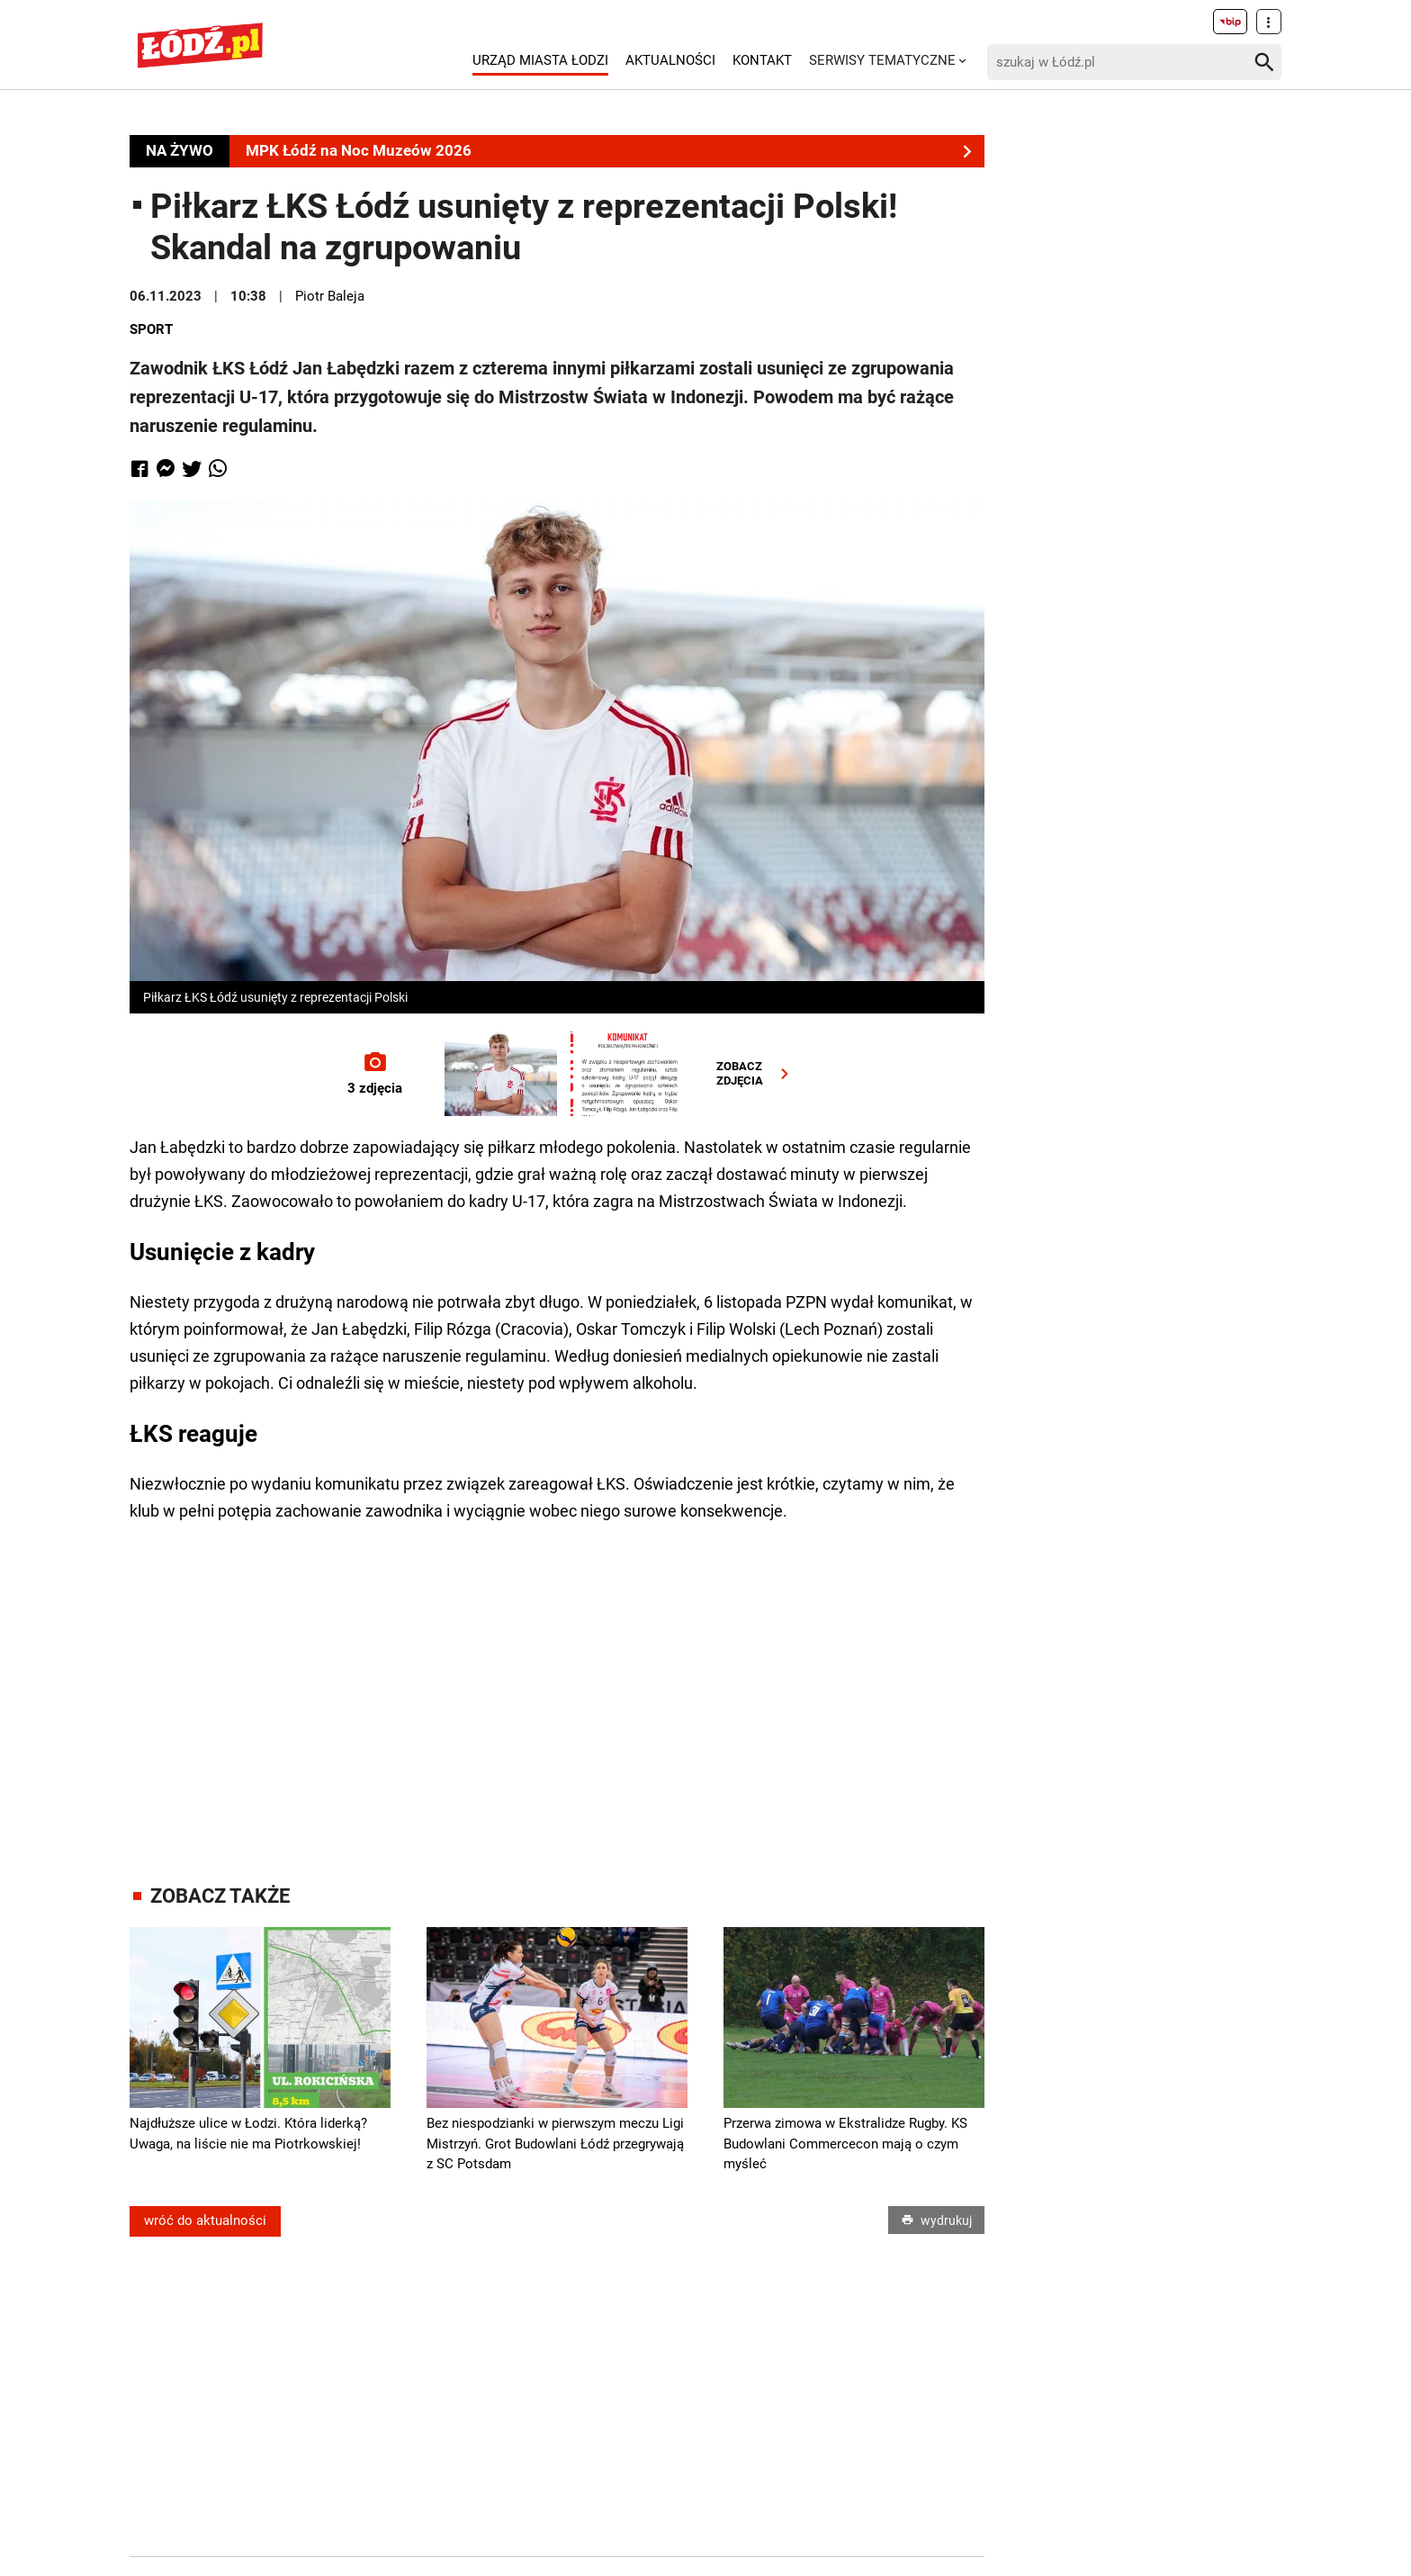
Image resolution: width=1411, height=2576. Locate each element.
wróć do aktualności (205, 2221)
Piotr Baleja (329, 296)
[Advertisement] (557, 1687)
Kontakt (762, 60)
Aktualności (670, 60)
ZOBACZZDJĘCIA (756, 1073)
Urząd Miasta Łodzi (540, 60)
